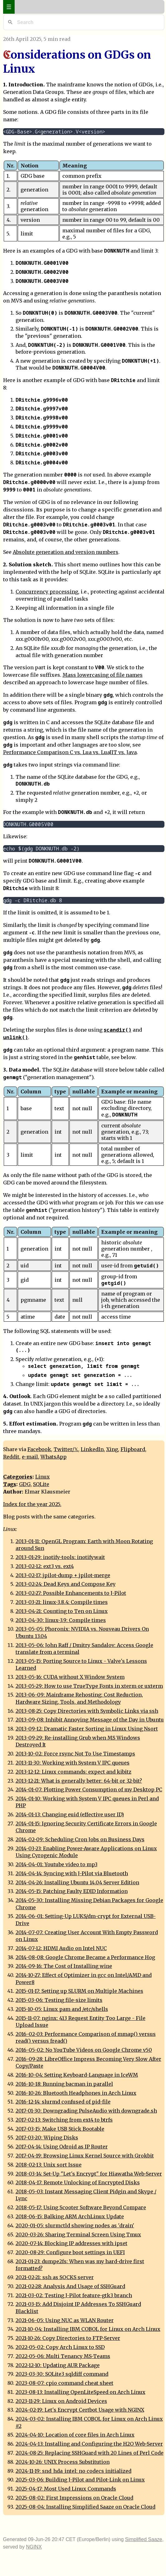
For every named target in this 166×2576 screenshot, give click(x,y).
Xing (112, 1449)
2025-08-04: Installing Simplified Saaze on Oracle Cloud (85, 2507)
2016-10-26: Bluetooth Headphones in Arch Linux (76, 2093)
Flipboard (133, 1449)
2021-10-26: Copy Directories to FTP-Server (68, 2338)
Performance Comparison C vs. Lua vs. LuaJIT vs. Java (70, 752)
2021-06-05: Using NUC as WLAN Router (65, 2320)
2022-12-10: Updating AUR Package (58, 2365)
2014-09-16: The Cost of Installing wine (64, 1966)
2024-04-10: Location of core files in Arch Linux (75, 2435)
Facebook (39, 1449)
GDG (25, 1484)
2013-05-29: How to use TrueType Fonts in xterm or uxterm (89, 1686)
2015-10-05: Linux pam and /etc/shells (62, 2009)
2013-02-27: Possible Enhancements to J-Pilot (71, 1593)
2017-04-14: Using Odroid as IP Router (62, 2146)
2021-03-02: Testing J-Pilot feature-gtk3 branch (74, 2295)
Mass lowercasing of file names (103, 675)
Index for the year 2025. (32, 1504)
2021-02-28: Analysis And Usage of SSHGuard (70, 2286)
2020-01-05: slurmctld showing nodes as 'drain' (75, 2225)
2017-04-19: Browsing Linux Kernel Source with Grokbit (85, 2155)
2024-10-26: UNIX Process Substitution (63, 2462)
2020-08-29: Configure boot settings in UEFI (70, 2252)
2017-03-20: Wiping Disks (47, 2137)
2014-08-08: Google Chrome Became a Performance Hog (85, 1957)
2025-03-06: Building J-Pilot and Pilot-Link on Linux (80, 2480)
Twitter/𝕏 (66, 1449)
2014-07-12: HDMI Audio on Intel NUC (61, 1948)
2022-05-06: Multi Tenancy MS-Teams (63, 2356)
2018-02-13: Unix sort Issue (49, 2165)
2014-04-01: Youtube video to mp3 (56, 1864)
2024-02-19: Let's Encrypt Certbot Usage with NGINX (80, 2410)
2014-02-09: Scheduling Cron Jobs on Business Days (80, 1839)
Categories (17, 1477)
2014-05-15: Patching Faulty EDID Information (72, 1891)
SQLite (41, 1484)
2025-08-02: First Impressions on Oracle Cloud (74, 2498)
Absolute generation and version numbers (65, 552)
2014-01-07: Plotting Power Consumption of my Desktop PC (89, 1789)
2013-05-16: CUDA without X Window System (70, 1677)
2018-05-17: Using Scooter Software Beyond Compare (81, 2207)
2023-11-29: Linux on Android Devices (61, 2401)
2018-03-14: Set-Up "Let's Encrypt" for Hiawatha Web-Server (89, 2174)
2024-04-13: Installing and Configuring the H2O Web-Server (89, 2444)
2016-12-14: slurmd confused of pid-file (63, 2102)
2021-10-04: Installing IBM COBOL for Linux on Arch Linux (88, 2329)
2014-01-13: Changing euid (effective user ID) (70, 1814)
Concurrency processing (47, 591)
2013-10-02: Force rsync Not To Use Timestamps (75, 1753)
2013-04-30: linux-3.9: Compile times (61, 1620)
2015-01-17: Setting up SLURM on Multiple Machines (79, 1991)
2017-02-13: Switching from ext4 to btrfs (64, 2120)
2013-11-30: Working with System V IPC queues (73, 1763)
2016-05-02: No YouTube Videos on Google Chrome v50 (84, 2050)
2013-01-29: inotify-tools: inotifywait (60, 1557)
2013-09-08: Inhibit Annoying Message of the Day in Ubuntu (90, 1720)
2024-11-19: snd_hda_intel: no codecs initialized (73, 2471)
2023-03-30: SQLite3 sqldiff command (62, 2374)
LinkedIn (92, 1449)
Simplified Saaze (143, 2539)
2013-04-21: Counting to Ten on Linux (62, 1611)
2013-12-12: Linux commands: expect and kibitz (73, 1772)
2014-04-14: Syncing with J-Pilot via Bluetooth (72, 1873)
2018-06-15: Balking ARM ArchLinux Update (70, 2216)
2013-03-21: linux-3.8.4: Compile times (62, 1602)
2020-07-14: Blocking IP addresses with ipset (71, 2243)
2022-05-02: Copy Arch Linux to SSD (60, 2347)
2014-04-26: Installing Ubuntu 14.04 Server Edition (77, 1882)
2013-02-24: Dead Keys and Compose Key (66, 1584)
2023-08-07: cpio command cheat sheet (64, 2383)
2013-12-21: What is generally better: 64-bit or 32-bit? (79, 1781)
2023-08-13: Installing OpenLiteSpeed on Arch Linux (80, 2392)
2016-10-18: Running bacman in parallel (64, 2084)
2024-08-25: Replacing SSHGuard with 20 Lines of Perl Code (90, 2453)
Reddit (11, 1457)
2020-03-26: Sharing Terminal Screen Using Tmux (78, 2234)
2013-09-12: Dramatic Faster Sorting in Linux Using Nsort (87, 1729)
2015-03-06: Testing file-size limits (59, 2000)
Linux (42, 1477)
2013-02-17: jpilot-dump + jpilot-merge (63, 1575)
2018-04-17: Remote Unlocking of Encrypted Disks (78, 2182)
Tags (9, 1484)
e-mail (30, 1457)
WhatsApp (53, 1457)
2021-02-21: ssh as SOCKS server (55, 2277)
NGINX (34, 2546)
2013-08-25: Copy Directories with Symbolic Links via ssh (87, 1711)
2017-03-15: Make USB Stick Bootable (60, 2129)
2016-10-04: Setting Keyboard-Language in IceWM (77, 2075)
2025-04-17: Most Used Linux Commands (66, 2489)
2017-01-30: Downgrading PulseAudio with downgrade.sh (86, 2111)
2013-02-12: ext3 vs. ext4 (45, 1566)
